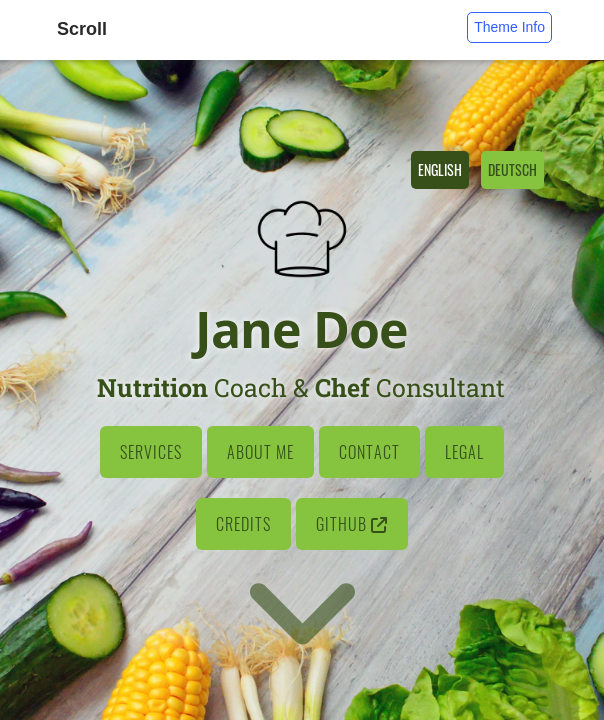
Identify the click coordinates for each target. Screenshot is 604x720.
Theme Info (509, 27)
